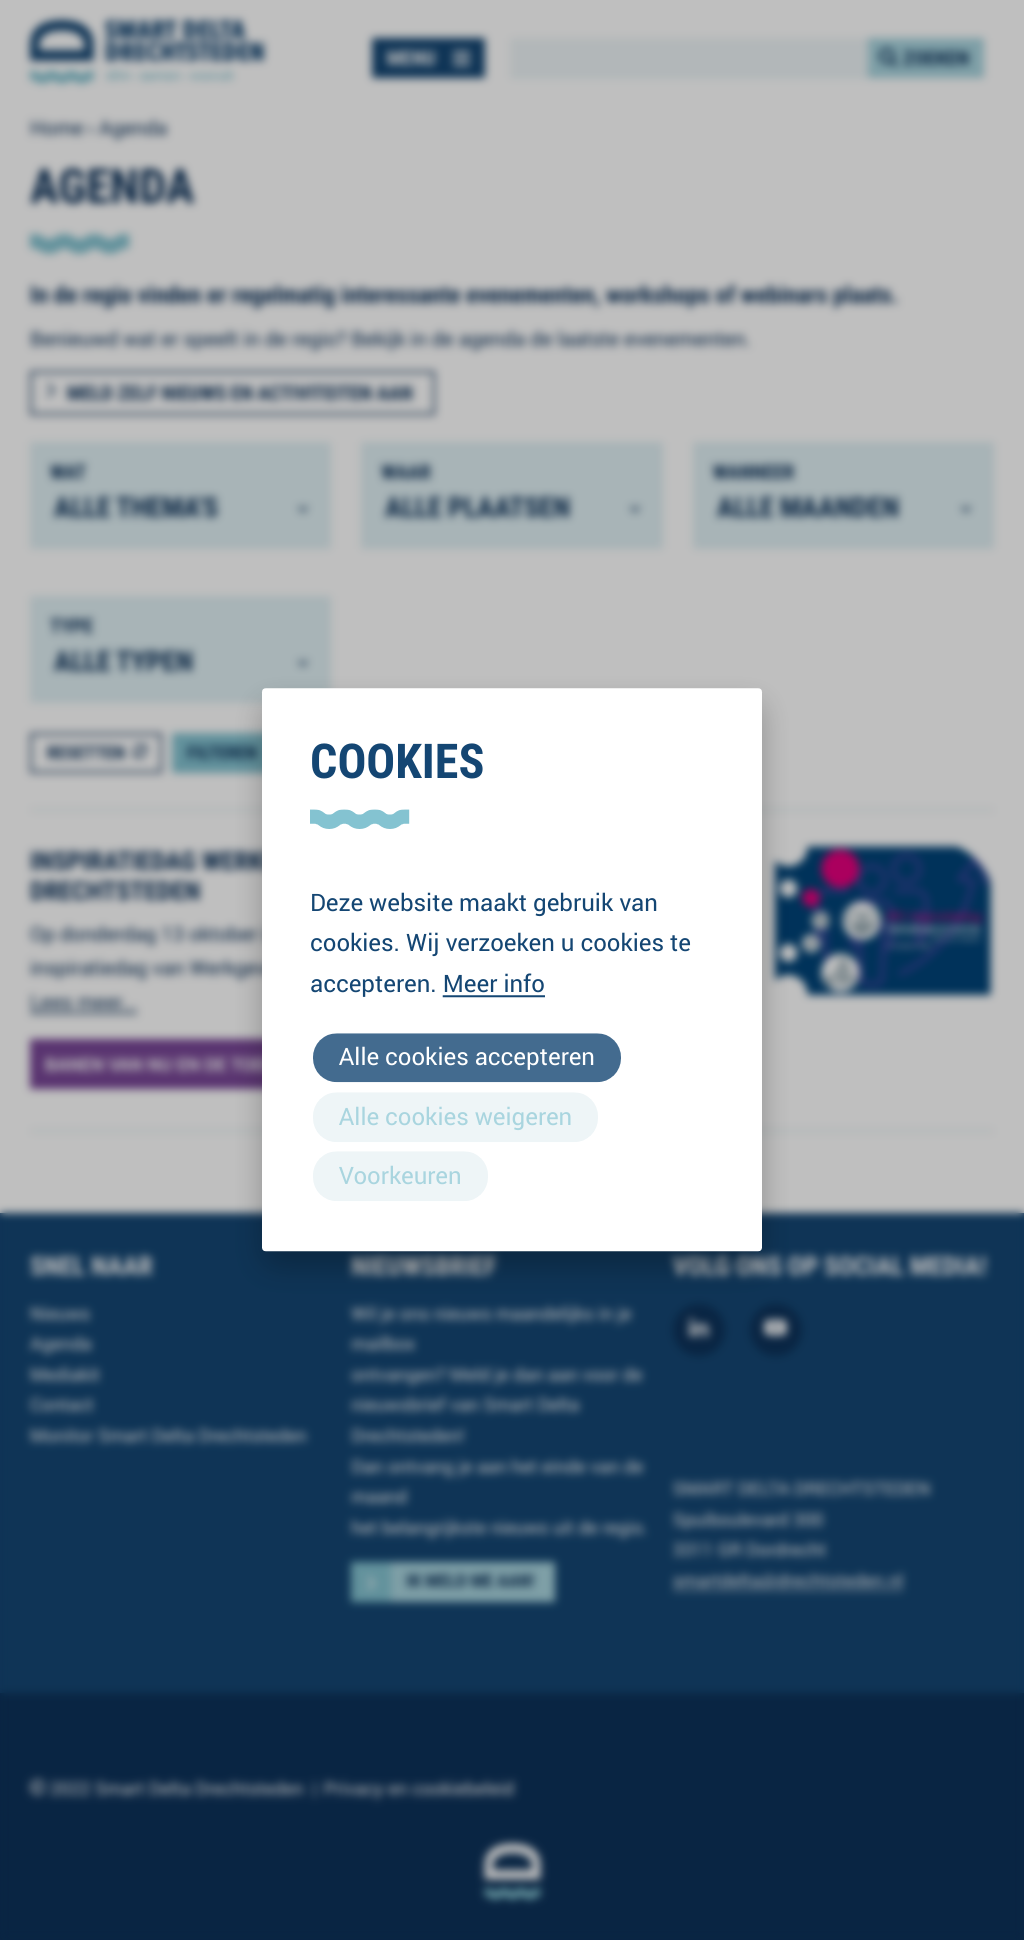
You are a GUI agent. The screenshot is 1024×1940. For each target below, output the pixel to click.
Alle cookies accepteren (467, 1057)
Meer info (494, 983)
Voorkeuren (400, 1175)
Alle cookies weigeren (455, 1116)
